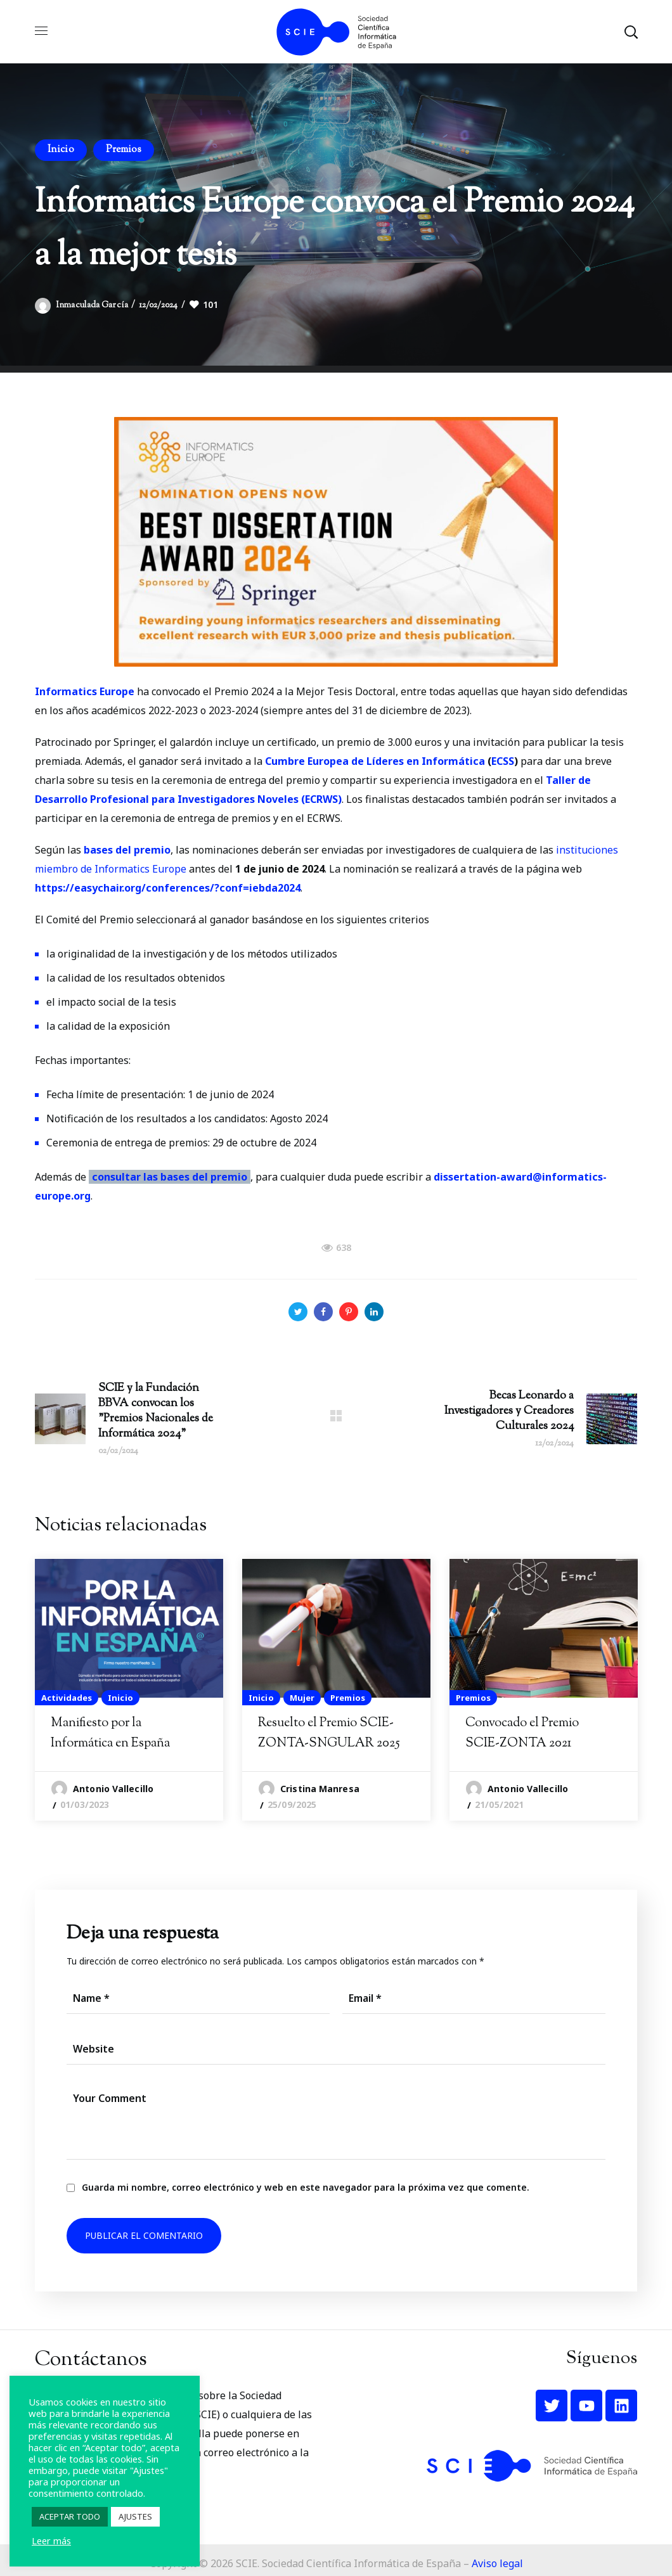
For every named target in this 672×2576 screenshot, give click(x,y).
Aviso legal (497, 2563)
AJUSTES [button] (135, 2516)
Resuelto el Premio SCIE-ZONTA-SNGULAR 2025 (329, 1733)
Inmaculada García (92, 305)
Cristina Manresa (319, 1789)
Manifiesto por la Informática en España (110, 1733)
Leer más (51, 2540)
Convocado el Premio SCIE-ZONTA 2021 (522, 1733)
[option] (129, 1690)
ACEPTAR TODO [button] (69, 2516)
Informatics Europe (84, 691)
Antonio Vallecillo (113, 1789)
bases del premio (127, 850)
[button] (630, 31)
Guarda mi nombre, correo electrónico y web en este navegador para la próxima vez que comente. (305, 2187)
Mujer (302, 1697)
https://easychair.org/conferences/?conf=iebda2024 (167, 888)
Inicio (61, 150)
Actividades (66, 1697)
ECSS (502, 761)
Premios (124, 150)
